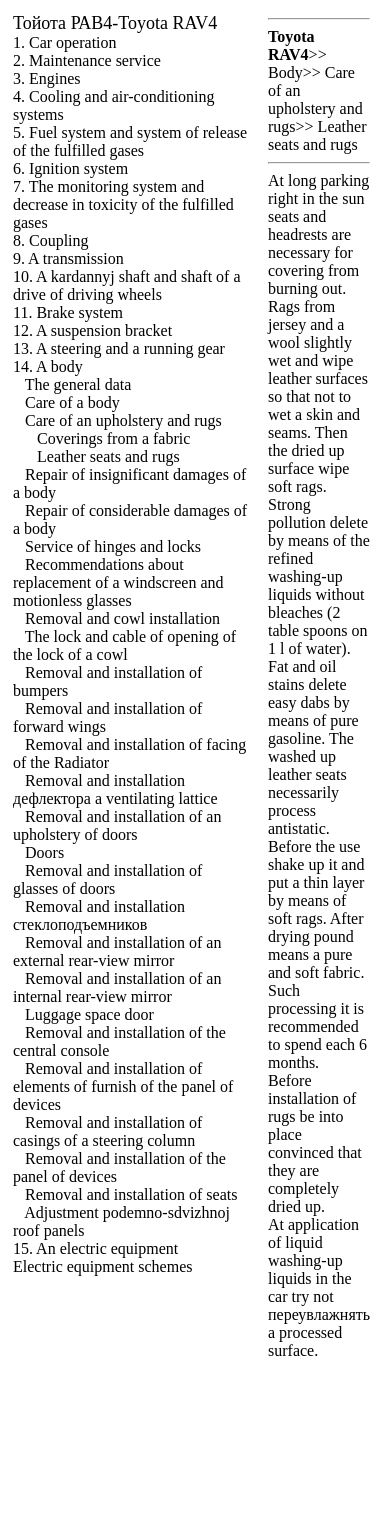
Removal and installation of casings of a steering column (107, 1131)
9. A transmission (68, 258)
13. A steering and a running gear (119, 348)
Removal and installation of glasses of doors (107, 879)
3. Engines (47, 78)
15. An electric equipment (95, 1248)
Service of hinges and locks (113, 546)
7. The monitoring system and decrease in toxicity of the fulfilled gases (123, 204)
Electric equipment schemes (102, 1266)
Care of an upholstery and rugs (123, 420)
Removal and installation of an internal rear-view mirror (117, 987)
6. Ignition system (70, 168)
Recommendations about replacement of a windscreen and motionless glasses (118, 582)
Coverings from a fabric (113, 438)
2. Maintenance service (87, 60)
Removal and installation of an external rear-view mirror (117, 951)
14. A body (48, 366)
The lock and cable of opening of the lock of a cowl (124, 645)
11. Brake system (68, 312)
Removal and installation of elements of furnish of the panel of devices (123, 1086)
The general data (78, 384)
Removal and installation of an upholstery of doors (117, 825)
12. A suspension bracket (92, 330)
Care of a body (72, 402)
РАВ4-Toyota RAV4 (115, 23)
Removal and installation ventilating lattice (115, 789)
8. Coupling (51, 240)
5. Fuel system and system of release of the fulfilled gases (130, 141)
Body (285, 72)
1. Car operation (65, 42)
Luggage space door (89, 1014)
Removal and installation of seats (131, 1194)
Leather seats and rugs (108, 456)
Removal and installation (99, 915)
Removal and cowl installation (122, 618)
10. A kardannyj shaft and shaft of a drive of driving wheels (127, 285)
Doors (44, 852)
